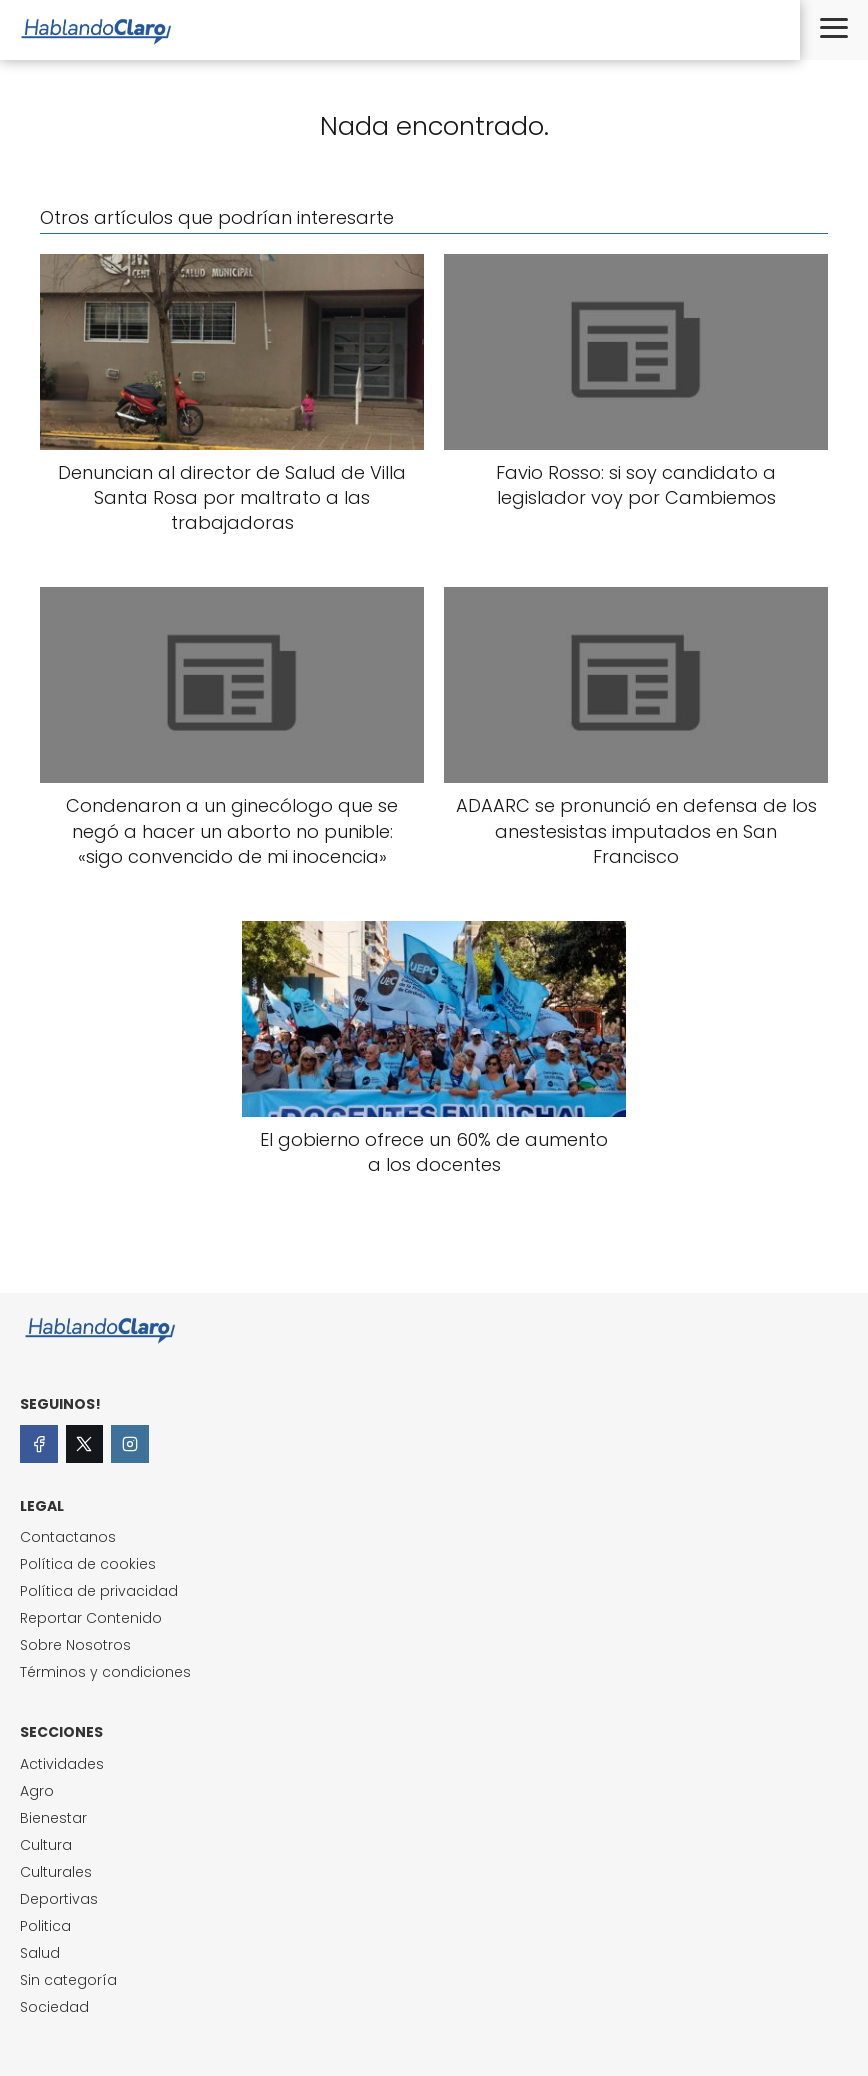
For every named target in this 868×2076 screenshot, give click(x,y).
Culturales (56, 1872)
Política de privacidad (99, 1591)
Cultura (46, 1845)
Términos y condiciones (105, 1672)
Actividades (62, 1764)
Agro (37, 1791)
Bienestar (53, 1818)
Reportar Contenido (91, 1618)
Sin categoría (68, 1980)
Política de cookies (88, 1564)
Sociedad (54, 2007)
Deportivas (59, 1899)
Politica (45, 1926)
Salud (40, 1953)
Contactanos (68, 1537)
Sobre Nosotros (75, 1645)
